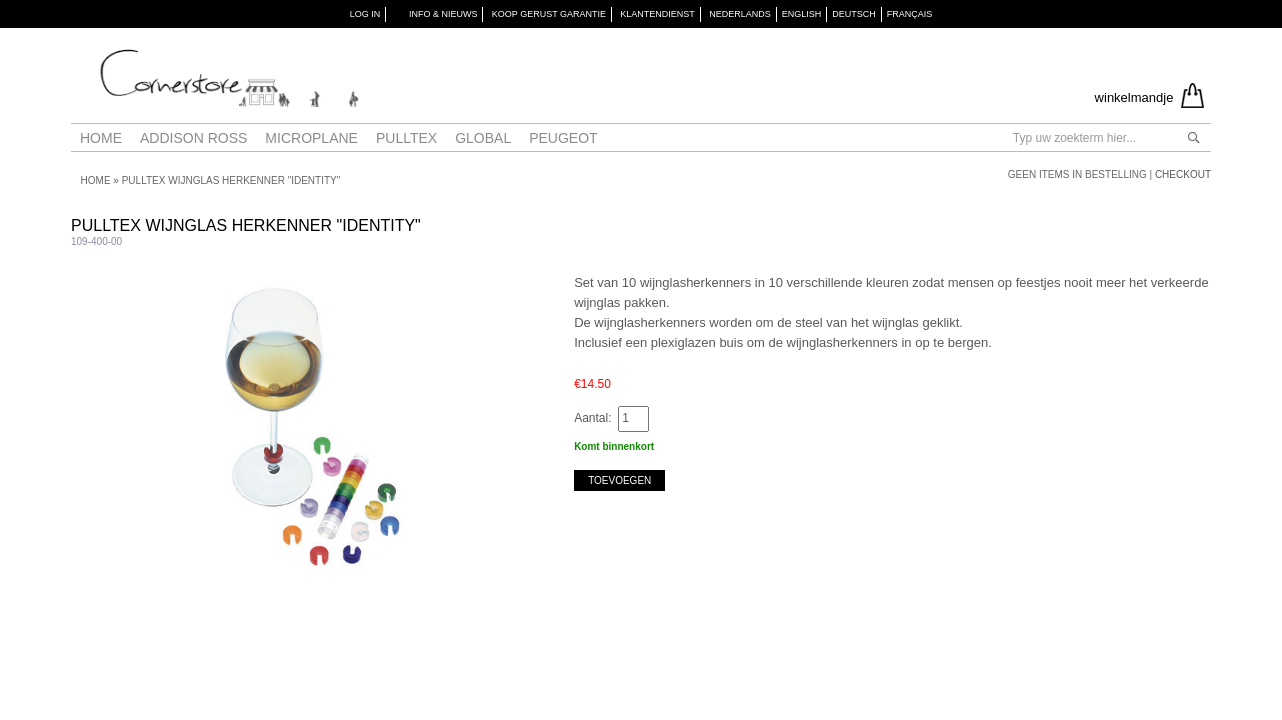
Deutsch (854, 14)
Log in (365, 14)
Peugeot (563, 138)
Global (483, 138)
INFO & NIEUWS (443, 14)
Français (910, 14)
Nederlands (740, 14)
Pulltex (406, 138)
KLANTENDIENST (657, 14)
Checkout (1183, 174)
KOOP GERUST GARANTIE (549, 14)
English (802, 14)
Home (101, 138)
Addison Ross (193, 138)
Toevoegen (619, 480)
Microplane (311, 138)
